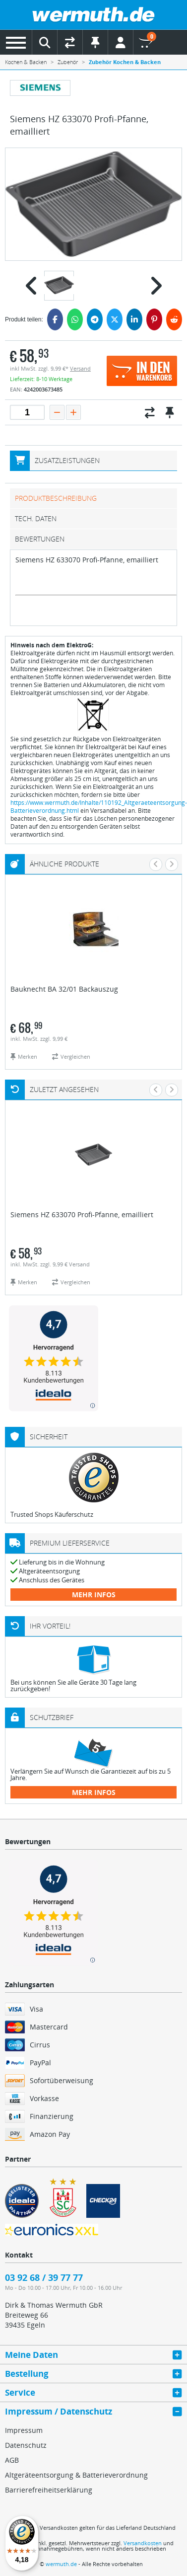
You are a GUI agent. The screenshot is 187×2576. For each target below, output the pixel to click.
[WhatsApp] (75, 319)
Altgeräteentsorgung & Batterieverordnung (76, 2475)
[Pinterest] (154, 319)
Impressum (24, 2430)
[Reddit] (174, 319)
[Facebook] (55, 319)
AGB (12, 2460)
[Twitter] (115, 319)
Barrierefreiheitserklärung (48, 2490)
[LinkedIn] (134, 319)
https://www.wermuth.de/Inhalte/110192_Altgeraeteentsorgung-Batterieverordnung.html (98, 806)
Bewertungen (39, 539)
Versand (80, 368)
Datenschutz (26, 2445)
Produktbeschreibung (56, 498)
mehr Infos (94, 1594)
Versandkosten (143, 2543)
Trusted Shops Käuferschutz (51, 1514)
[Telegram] (95, 319)
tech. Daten (36, 518)
